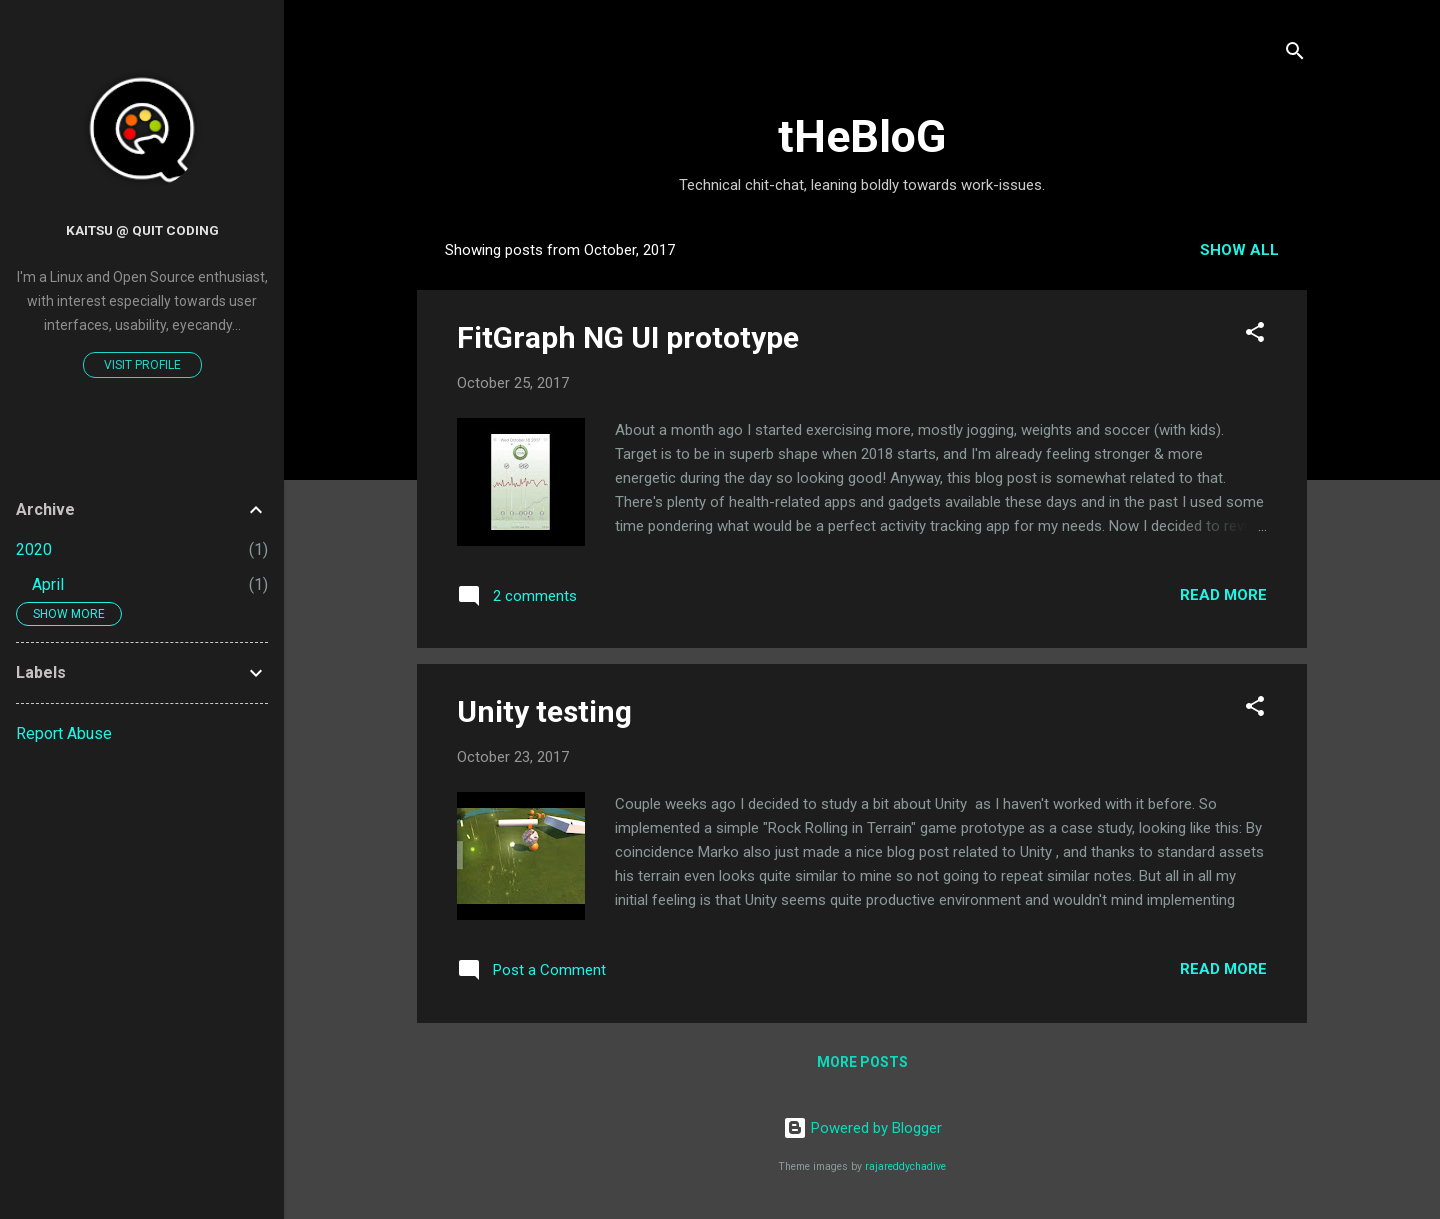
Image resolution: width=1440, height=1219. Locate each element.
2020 (34, 549)
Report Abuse (64, 733)
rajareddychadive (905, 1166)
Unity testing (544, 711)
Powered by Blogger (862, 1128)
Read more (1223, 595)
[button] (1255, 335)
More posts (862, 1062)
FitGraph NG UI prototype (628, 337)
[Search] (1295, 54)
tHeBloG (862, 136)
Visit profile (142, 365)
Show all (1239, 250)
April (48, 584)
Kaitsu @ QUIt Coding (142, 230)
